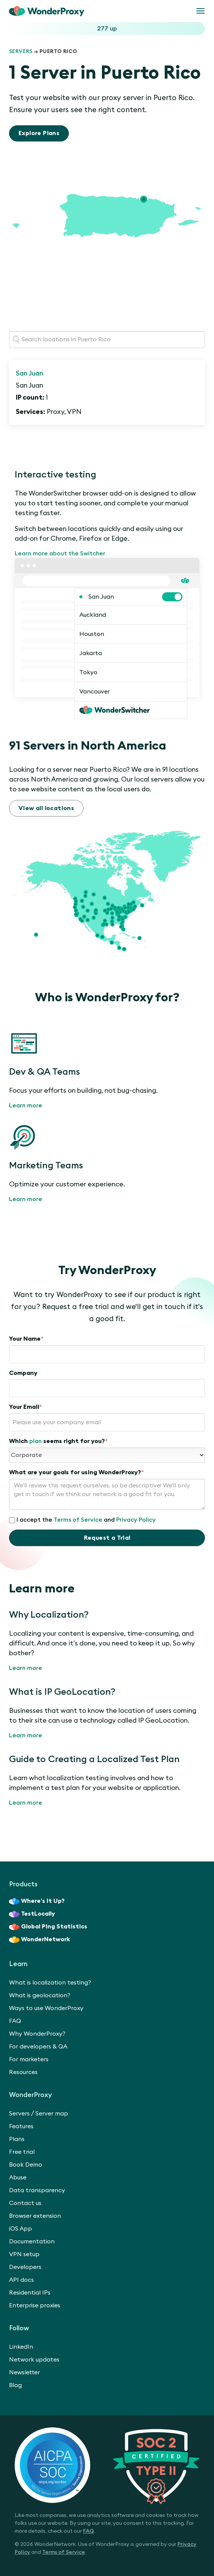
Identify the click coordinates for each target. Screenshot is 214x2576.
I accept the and (82, 1520)
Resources (23, 2072)
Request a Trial (107, 1538)
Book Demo (25, 2165)
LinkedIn (21, 2347)
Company (23, 1373)
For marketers (29, 2059)
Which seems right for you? (58, 1441)
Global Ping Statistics (48, 1927)
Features (21, 2126)
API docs (21, 2280)
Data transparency (37, 2190)
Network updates (34, 2360)
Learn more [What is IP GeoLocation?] (25, 1735)
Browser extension (35, 2216)
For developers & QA (38, 2047)
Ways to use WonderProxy (46, 2008)
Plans (16, 2139)
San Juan (29, 373)
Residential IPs (29, 2293)
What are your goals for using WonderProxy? (76, 1472)
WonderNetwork (39, 1939)
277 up (107, 29)
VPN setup (24, 2254)
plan (35, 1441)
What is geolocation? (39, 1995)
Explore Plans (38, 133)
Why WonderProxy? (37, 2034)
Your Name (26, 1339)
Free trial (22, 2152)
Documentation (32, 2241)
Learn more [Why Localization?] (25, 1668)
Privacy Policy (136, 1520)
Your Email (25, 1407)
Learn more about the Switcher (60, 553)
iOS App (20, 2229)
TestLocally (32, 1914)
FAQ (15, 2021)
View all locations (46, 808)
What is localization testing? (50, 1983)
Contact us (25, 2203)
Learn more (25, 1105)
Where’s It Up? (37, 1901)
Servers (21, 51)
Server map (51, 2114)
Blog (15, 2385)
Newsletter (24, 2372)
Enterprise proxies (34, 2305)
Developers (25, 2267)
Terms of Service (78, 1520)
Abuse (17, 2178)
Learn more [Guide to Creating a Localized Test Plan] (25, 1803)
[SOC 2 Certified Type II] (107, 2465)
